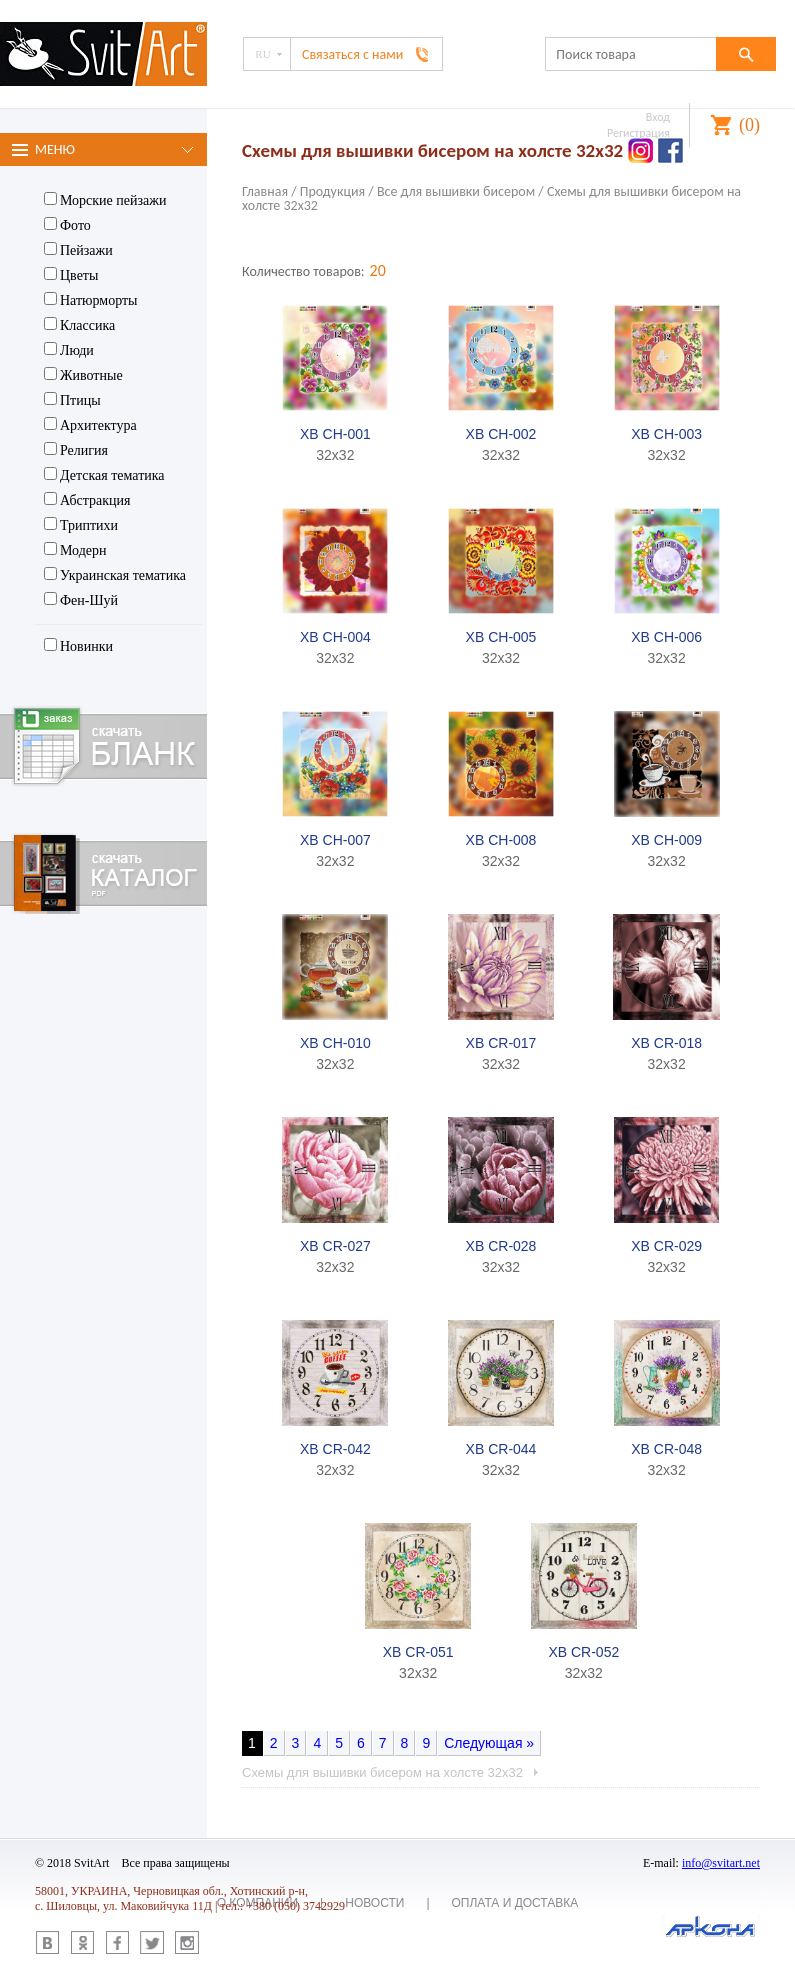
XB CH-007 (335, 840)
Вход (658, 117)
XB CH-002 (501, 434)
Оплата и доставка (515, 1903)
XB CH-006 (666, 637)
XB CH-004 (335, 637)
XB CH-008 (501, 840)
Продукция (332, 191)
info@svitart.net (721, 1863)
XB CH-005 (501, 637)
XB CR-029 (666, 1246)
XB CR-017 (501, 1043)
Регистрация (638, 133)
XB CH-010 (335, 1043)
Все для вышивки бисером (456, 191)
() (749, 125)
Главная (265, 191)
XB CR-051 (418, 1652)
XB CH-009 (666, 840)
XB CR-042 (335, 1449)
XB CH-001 (335, 434)
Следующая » (489, 1743)
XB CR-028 (501, 1246)
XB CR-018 (666, 1043)
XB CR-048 (666, 1449)
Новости (374, 1903)
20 (378, 270)
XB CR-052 (583, 1652)
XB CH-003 (666, 434)
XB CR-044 (501, 1449)
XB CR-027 (335, 1246)
